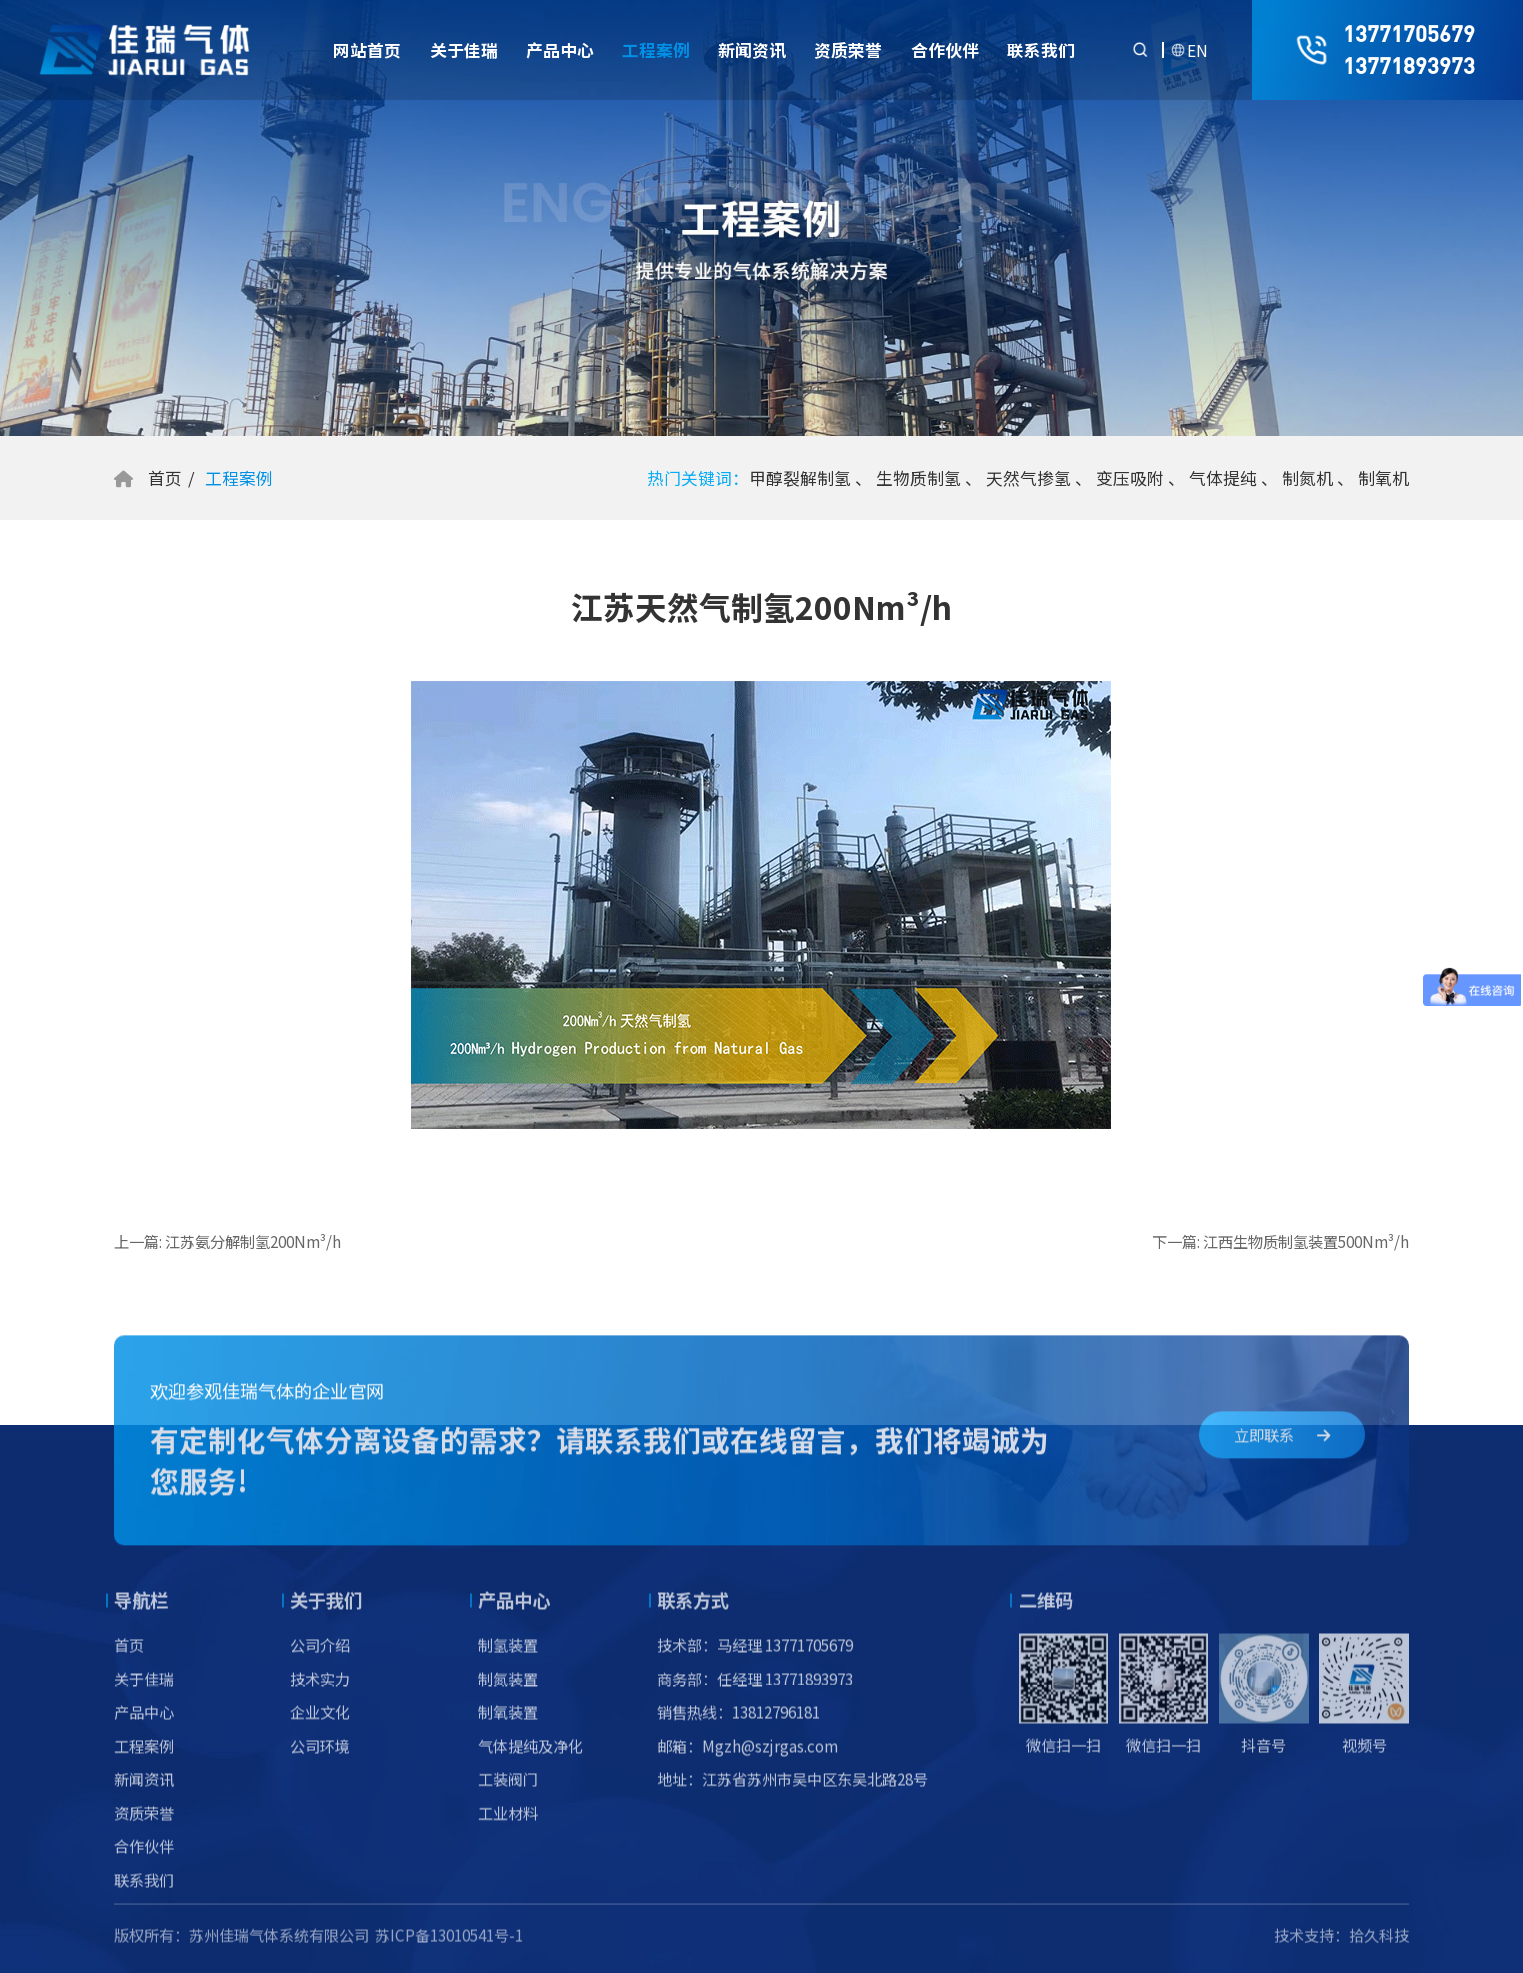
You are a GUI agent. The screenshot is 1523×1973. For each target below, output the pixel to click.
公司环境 (320, 1759)
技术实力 (320, 1692)
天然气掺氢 (1028, 478)
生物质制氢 (918, 478)
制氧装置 (508, 1726)
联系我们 (1041, 50)
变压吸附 (1130, 478)
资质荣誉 (848, 50)
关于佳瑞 (464, 50)
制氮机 (1307, 478)
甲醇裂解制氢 (800, 478)
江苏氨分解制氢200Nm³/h (253, 1241)
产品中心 (560, 50)
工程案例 (656, 50)
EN (1197, 50)
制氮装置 (508, 1692)
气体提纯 (1223, 478)
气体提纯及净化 (530, 1759)
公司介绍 (320, 1659)
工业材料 (508, 1826)
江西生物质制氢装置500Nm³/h (1306, 1241)
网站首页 (367, 50)
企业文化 (320, 1726)
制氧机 (1383, 478)
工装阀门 (508, 1793)
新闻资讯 (752, 50)
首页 (165, 478)
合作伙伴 (945, 50)
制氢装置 (508, 1659)
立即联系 (1282, 1447)
